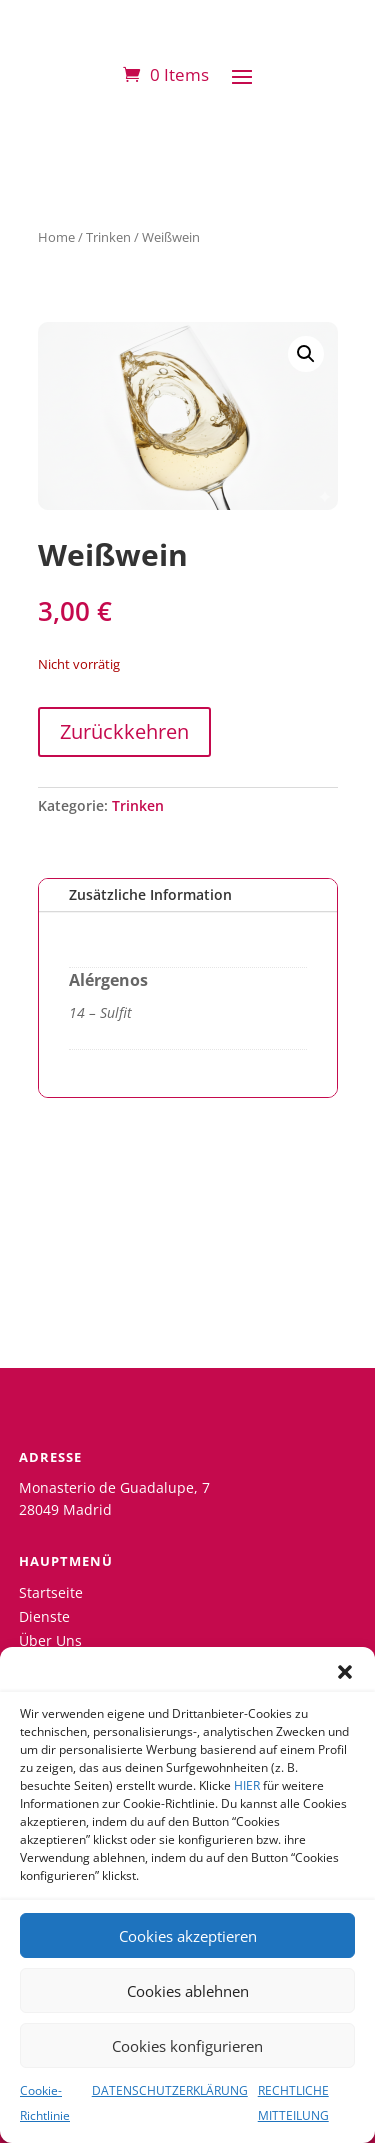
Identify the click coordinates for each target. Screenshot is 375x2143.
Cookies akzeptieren (188, 1936)
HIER (247, 1785)
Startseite (51, 1592)
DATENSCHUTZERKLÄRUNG (170, 2090)
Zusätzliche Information (150, 894)
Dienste (44, 1616)
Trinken (108, 237)
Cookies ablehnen (188, 1991)
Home (56, 237)
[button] (345, 1672)
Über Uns (50, 1640)
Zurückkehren (124, 731)
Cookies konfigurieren (187, 2046)
